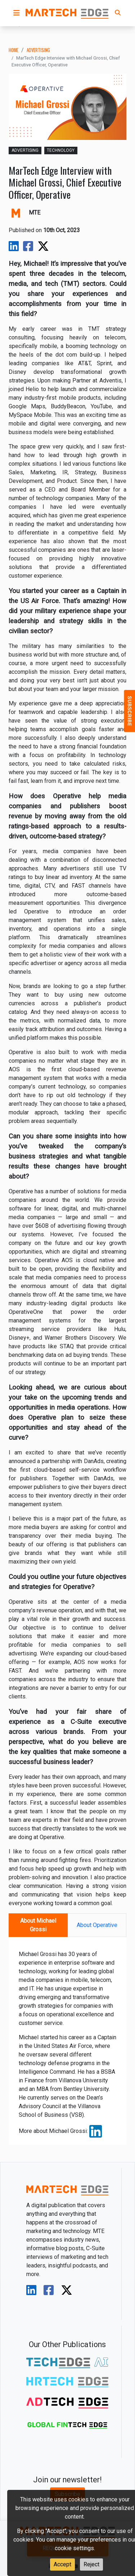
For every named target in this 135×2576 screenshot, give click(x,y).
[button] (16, 13)
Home (13, 50)
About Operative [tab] (97, 1925)
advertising (38, 50)
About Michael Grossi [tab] (38, 1925)
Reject (91, 2564)
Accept (62, 2564)
